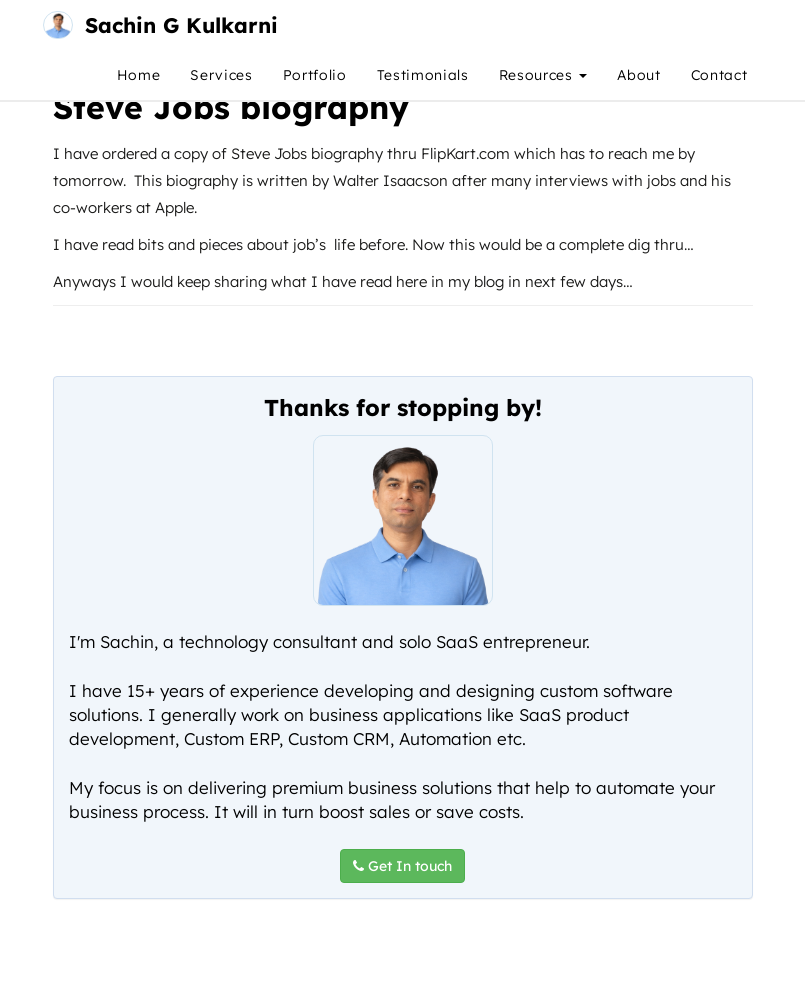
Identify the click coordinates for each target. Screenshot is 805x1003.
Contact (719, 75)
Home (139, 75)
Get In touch (402, 866)
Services (221, 75)
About (638, 75)
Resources (543, 75)
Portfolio (315, 75)
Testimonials (423, 75)
